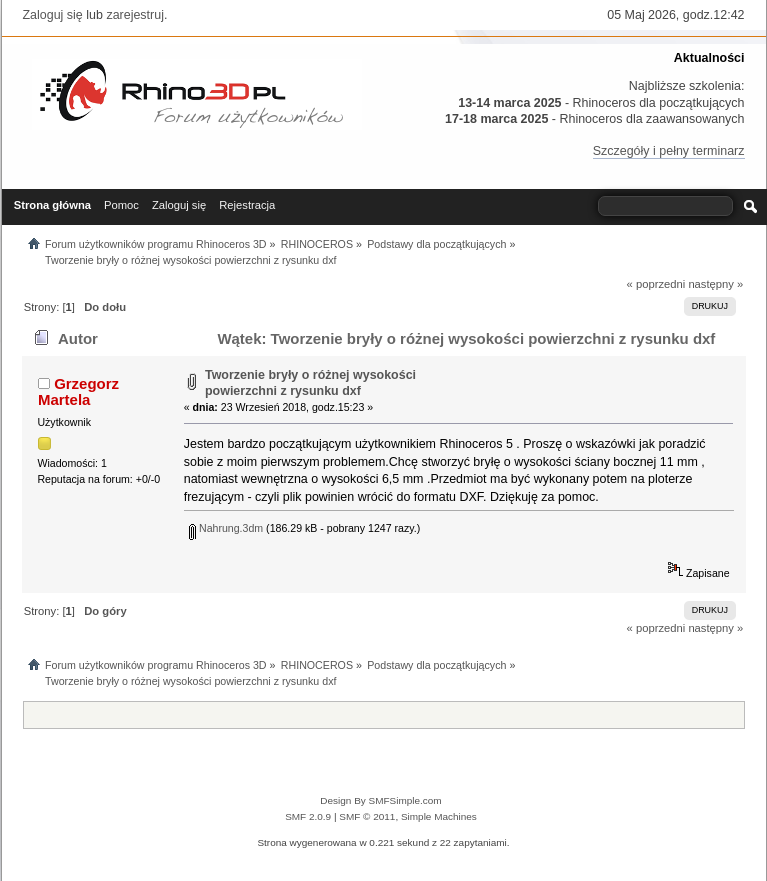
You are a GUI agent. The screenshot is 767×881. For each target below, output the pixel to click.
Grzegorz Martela (78, 391)
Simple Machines (439, 816)
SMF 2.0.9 (308, 816)
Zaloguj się (53, 15)
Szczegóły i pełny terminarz (669, 151)
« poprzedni (656, 284)
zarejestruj (135, 15)
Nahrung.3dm (226, 528)
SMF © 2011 (367, 816)
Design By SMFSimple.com (380, 800)
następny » (715, 284)
